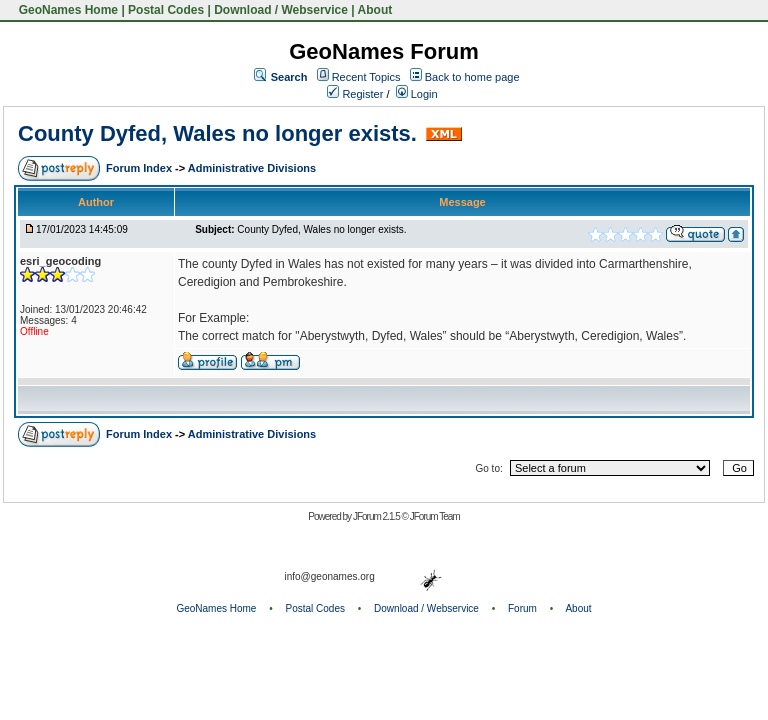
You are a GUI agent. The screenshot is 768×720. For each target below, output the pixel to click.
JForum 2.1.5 (377, 516)
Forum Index (140, 168)
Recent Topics (366, 77)
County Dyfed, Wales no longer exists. (217, 133)
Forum (522, 608)
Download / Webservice (281, 10)
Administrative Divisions (252, 168)
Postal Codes (166, 10)
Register (355, 94)
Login (417, 94)
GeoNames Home (66, 10)
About (375, 10)
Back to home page (472, 77)
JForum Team (435, 516)
